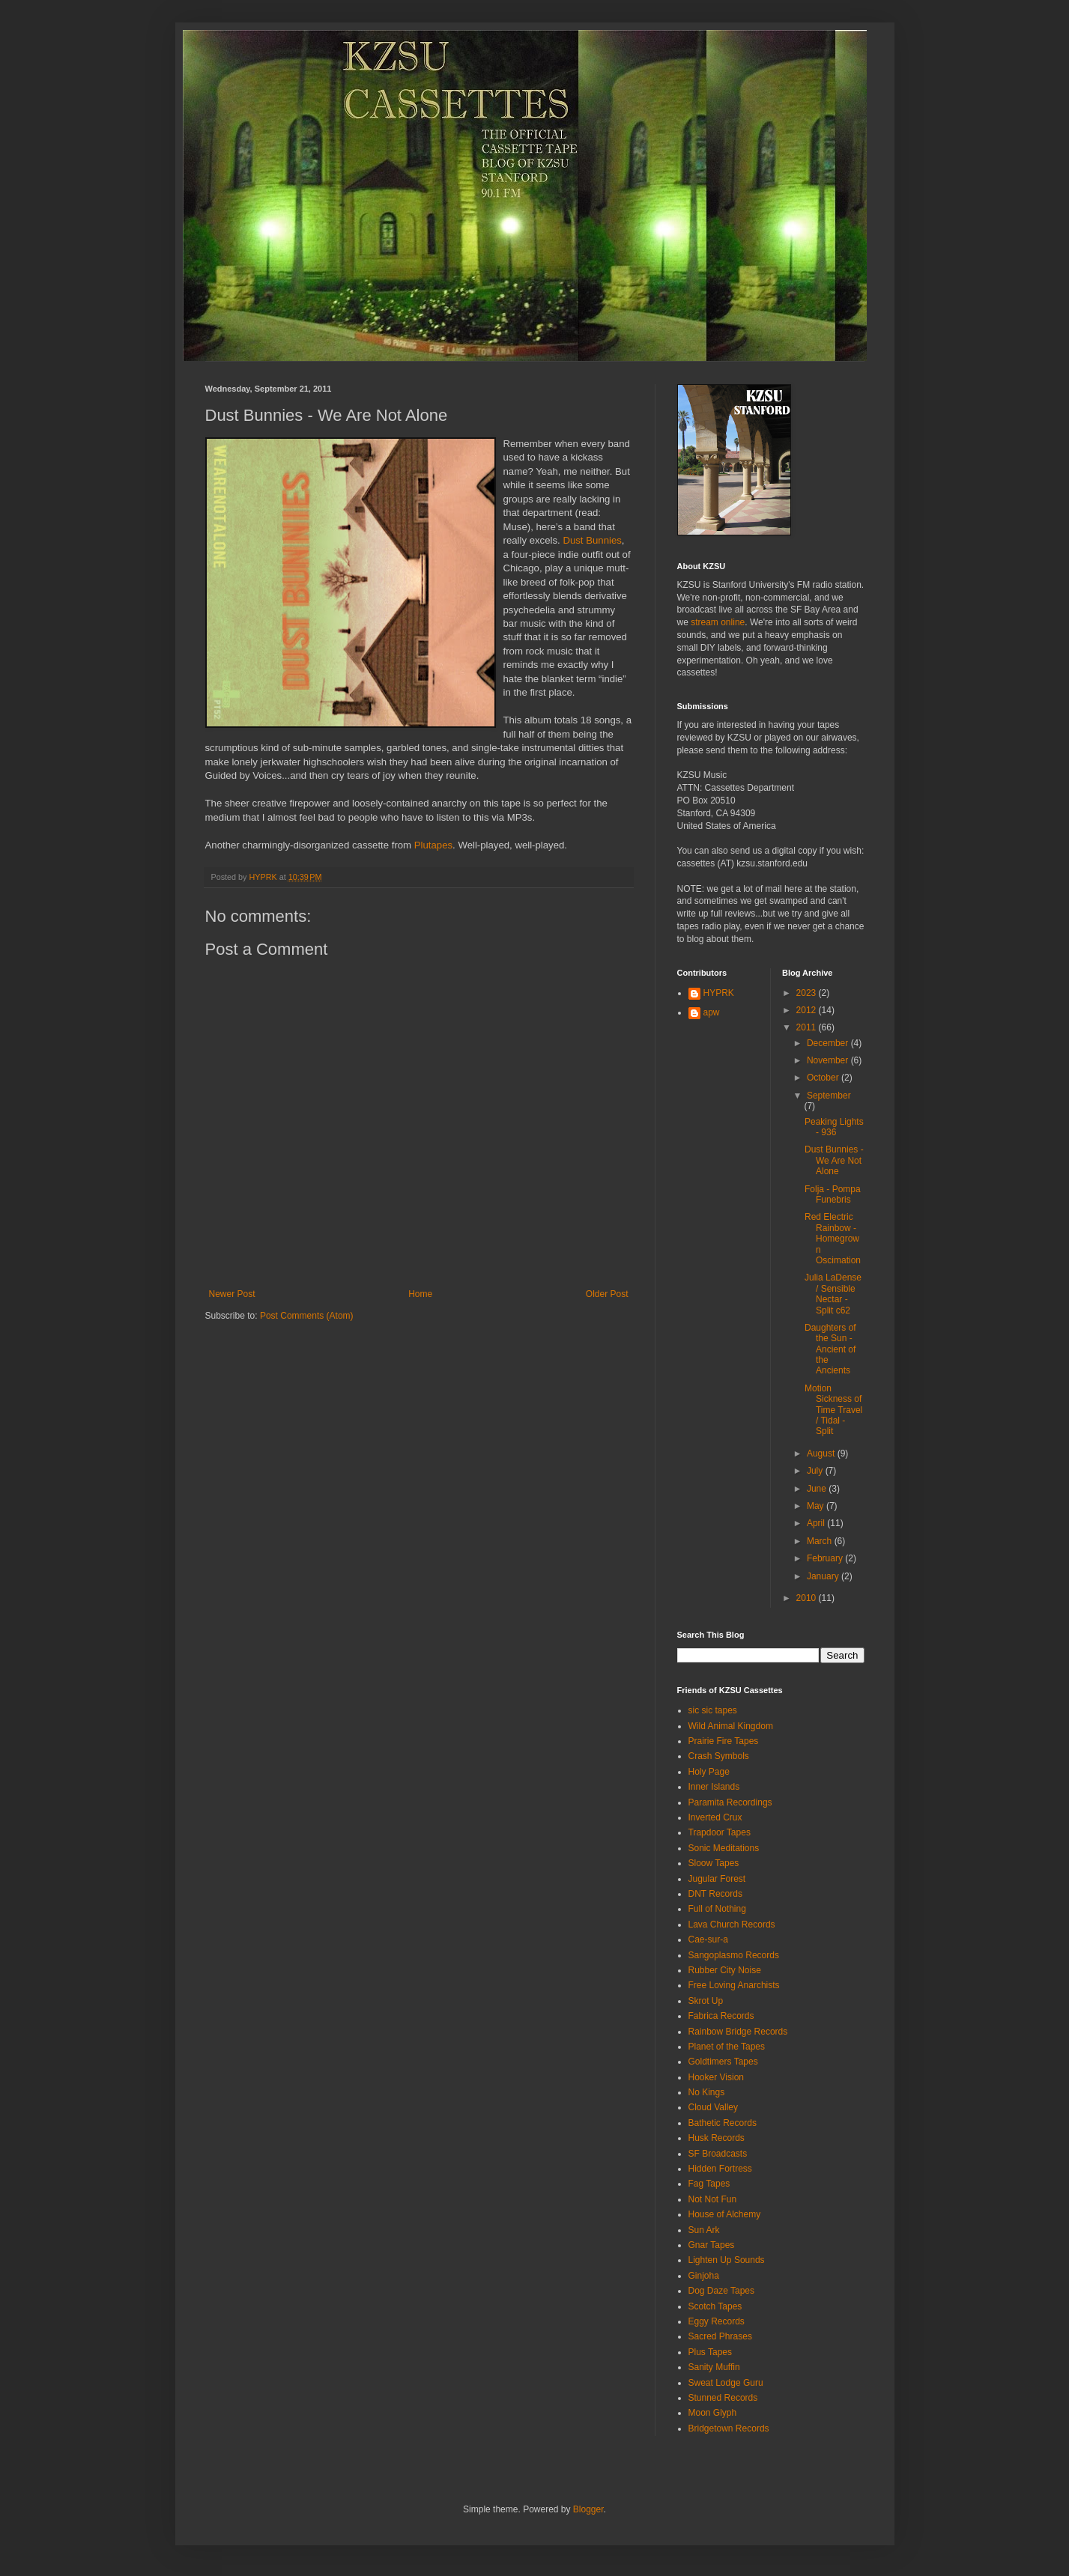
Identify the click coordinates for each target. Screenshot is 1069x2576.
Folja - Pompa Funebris (833, 1194)
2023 (807, 993)
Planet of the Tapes (727, 2046)
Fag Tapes (709, 2183)
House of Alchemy (724, 2214)
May (816, 1506)
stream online (718, 622)
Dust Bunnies (592, 540)
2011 (807, 1027)
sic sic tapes (712, 1710)
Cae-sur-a (708, 1939)
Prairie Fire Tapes (723, 1741)
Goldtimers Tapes (723, 2061)
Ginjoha (703, 2275)
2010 (807, 1598)
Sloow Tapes (713, 1863)
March (821, 1541)
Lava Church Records (731, 1924)
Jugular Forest (717, 1879)
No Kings (706, 2092)
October (824, 1077)
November (829, 1060)
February (826, 1558)
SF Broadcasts (718, 2153)
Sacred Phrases (720, 2336)
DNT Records (715, 1894)
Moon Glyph (712, 2413)
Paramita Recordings (730, 1802)
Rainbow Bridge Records (738, 2031)
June (818, 1488)
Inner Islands (714, 1786)
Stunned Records (723, 2398)
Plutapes (433, 845)
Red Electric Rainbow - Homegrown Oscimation (833, 1239)
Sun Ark (704, 2230)
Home (420, 1294)
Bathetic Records (722, 2123)
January (824, 1576)
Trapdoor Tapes (719, 1832)
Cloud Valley (713, 2107)
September (829, 1095)
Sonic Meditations (724, 1848)
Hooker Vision (716, 2077)
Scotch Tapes (715, 2306)
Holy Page (709, 1772)
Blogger (588, 2509)
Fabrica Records (721, 2016)
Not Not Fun (712, 2199)
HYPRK (718, 993)
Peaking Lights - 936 (834, 1127)
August (822, 1453)
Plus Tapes (710, 2352)
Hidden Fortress (720, 2168)
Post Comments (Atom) (307, 1315)
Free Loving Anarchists (734, 1985)
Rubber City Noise (724, 1970)
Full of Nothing (717, 1909)
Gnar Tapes (711, 2245)
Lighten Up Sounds (726, 2260)
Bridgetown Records (728, 2428)
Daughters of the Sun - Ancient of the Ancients (830, 1349)
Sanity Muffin (714, 2367)
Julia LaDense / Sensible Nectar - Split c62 (833, 1293)
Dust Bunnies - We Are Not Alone (834, 1160)
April (817, 1523)
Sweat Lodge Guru (725, 2383)
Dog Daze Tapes (721, 2290)
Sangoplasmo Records (733, 1955)
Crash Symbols (718, 1756)
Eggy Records (716, 2321)
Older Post (607, 1294)
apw (711, 1012)
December (829, 1043)
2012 (807, 1010)
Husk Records (716, 2138)
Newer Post (232, 1294)
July (816, 1470)
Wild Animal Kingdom (730, 1726)
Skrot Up (706, 2001)
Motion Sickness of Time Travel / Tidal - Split (833, 1410)
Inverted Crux (715, 1817)
